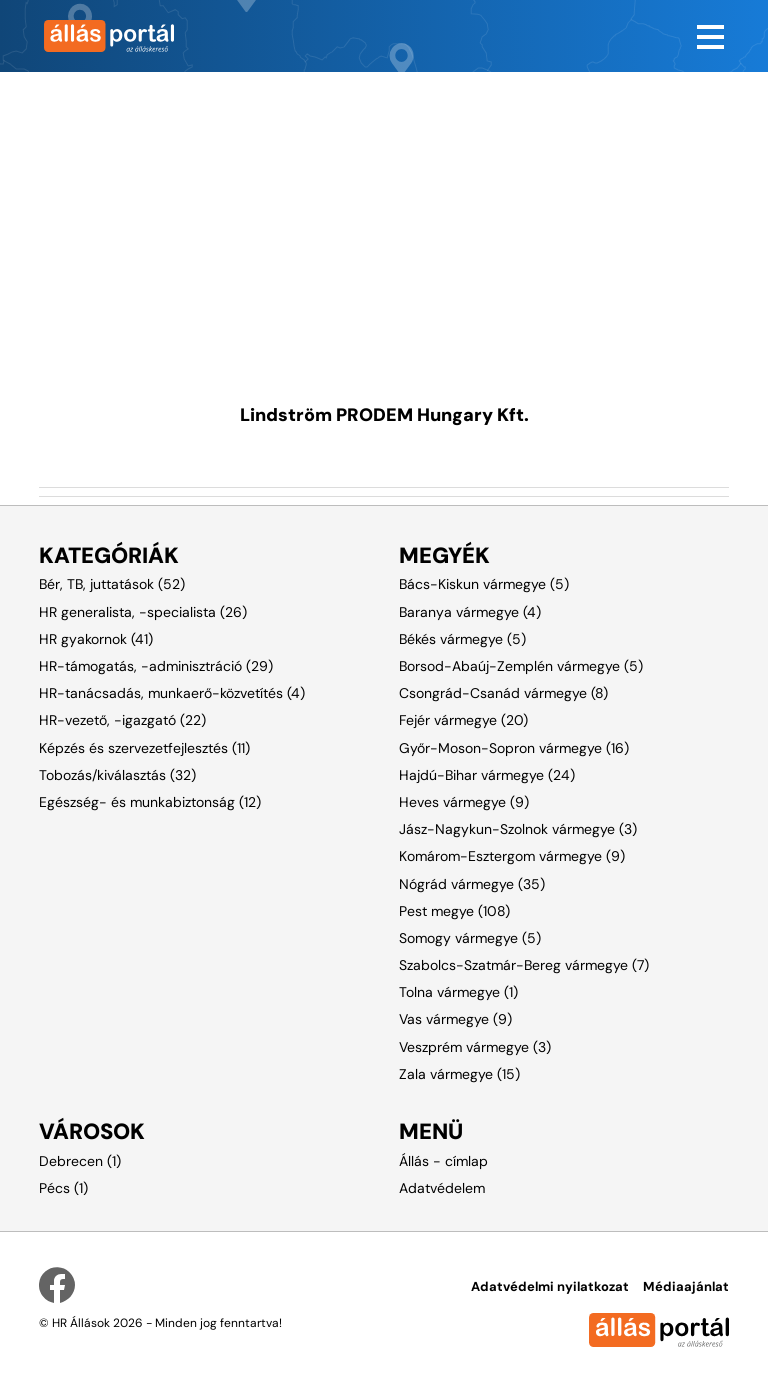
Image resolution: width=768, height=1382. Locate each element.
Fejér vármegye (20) (463, 720)
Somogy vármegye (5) (470, 938)
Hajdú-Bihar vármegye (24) (487, 775)
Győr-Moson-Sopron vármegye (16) (514, 748)
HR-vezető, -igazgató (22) (122, 720)
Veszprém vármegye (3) (475, 1047)
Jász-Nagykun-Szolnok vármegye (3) (518, 829)
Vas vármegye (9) (455, 1019)
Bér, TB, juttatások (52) (112, 584)
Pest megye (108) (454, 911)
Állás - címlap (443, 1161)
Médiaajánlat (686, 1286)
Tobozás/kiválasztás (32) (117, 775)
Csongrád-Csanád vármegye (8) (503, 693)
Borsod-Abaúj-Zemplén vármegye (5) (521, 666)
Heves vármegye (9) (464, 802)
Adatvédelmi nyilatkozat (550, 1286)
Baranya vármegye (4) (470, 612)
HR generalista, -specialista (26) (143, 612)
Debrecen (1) (80, 1161)
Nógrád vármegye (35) (472, 884)
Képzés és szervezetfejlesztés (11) (144, 748)
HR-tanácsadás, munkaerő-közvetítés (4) (172, 693)
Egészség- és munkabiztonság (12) (150, 802)
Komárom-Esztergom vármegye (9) (512, 856)
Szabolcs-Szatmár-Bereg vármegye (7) (524, 965)
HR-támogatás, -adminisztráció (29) (156, 666)
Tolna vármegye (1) (458, 992)
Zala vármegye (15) (459, 1074)
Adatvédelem (442, 1188)
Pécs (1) (63, 1188)
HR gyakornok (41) (96, 639)
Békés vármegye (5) (462, 639)
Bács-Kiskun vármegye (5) (484, 584)
